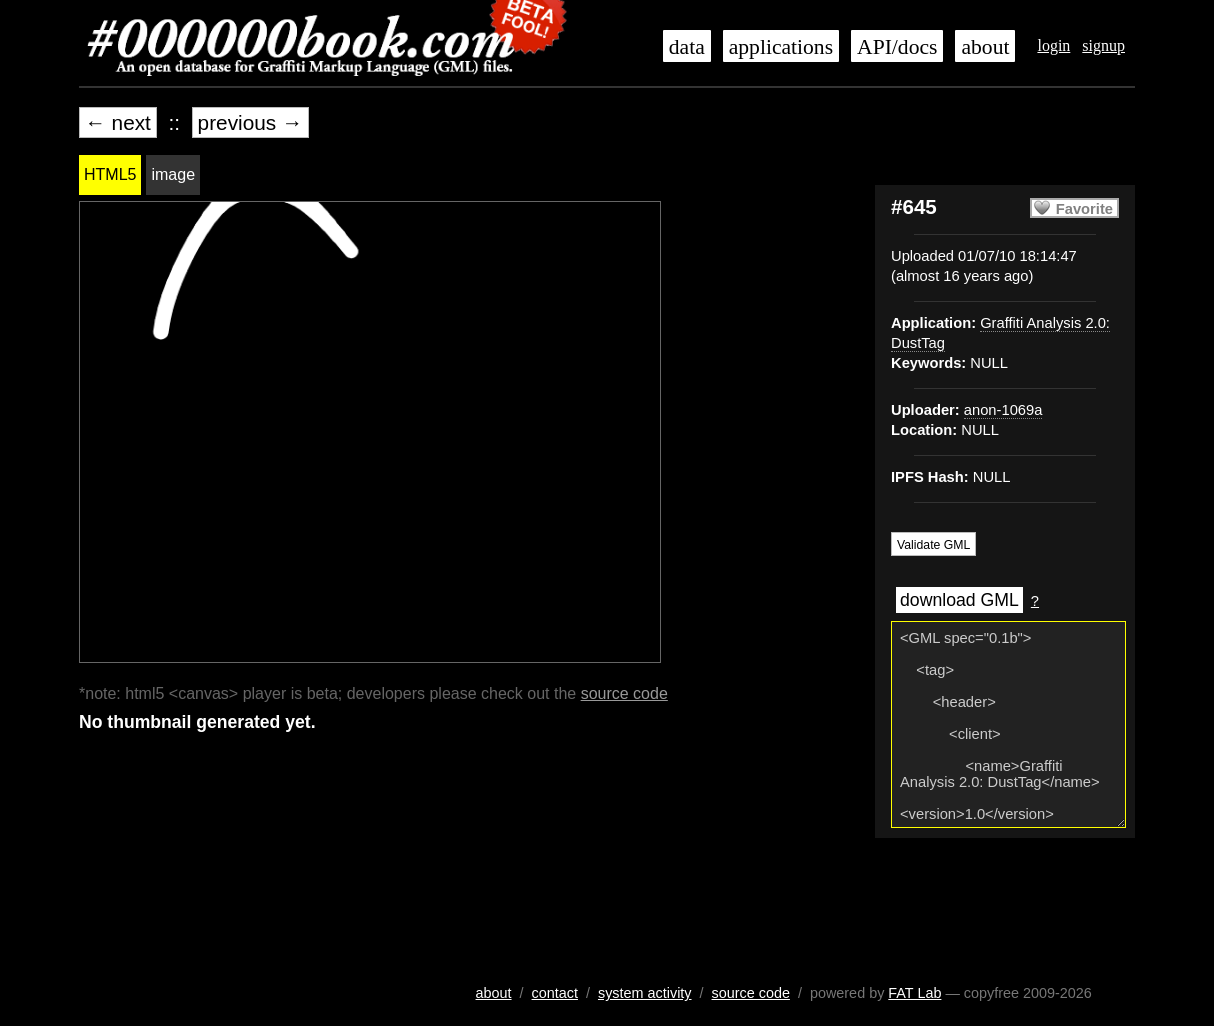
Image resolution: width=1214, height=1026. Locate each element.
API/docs (897, 47)
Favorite (1084, 209)
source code (624, 693)
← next (118, 122)
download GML (959, 600)
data (687, 47)
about (985, 47)
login (1053, 45)
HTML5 (110, 174)
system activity (645, 993)
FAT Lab (914, 993)
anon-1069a (1003, 410)
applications (781, 47)
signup (1103, 45)
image (173, 174)
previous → (250, 122)
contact (555, 993)
